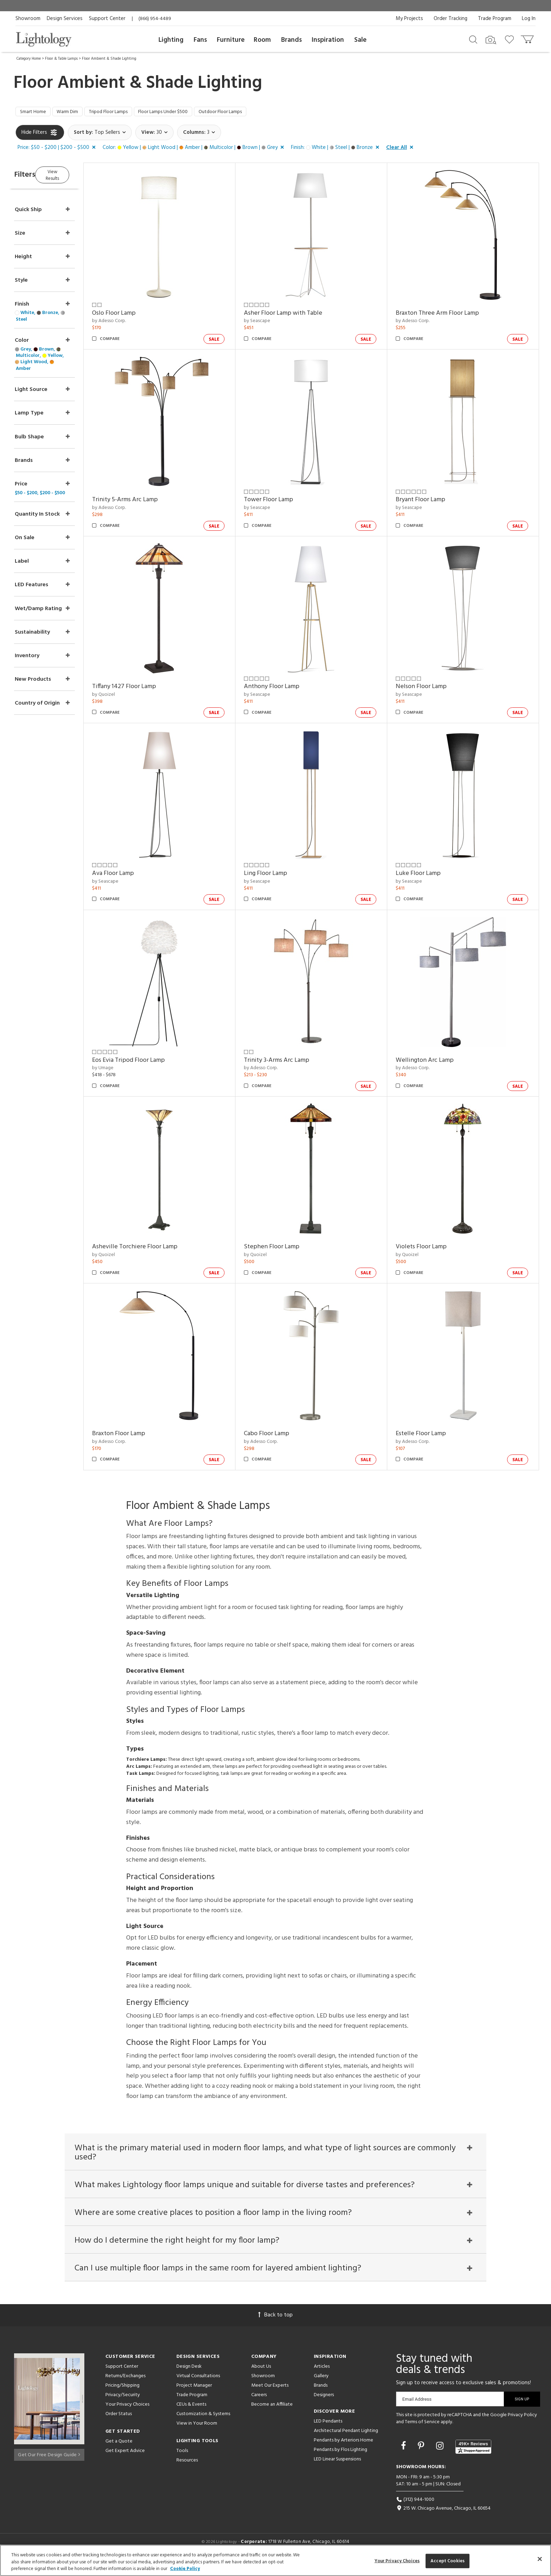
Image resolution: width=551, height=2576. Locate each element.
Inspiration (328, 40)
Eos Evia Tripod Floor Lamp (148, 1062)
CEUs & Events (191, 2416)
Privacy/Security (122, 2406)
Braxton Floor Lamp (138, 1435)
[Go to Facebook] (404, 2458)
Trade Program (494, 18)
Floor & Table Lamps (61, 58)
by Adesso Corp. (129, 323)
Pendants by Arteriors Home (343, 2452)
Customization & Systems (203, 2425)
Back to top (275, 2326)
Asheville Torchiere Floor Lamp (154, 1249)
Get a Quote (118, 2453)
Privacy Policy (522, 2427)
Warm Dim (74, 113)
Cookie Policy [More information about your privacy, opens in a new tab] (185, 2568)
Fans (200, 40)
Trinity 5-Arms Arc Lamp (145, 502)
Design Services (65, 18)
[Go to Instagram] (440, 2458)
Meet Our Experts (270, 2397)
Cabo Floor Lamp (280, 1435)
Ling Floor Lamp (278, 875)
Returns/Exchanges (125, 2388)
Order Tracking (450, 18)
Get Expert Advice (125, 2462)
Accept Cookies (447, 2560)
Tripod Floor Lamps (121, 113)
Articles (322, 2378)
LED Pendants (328, 2433)
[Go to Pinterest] (422, 2458)
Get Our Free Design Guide (49, 2464)
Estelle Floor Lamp (427, 1435)
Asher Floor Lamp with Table (296, 315)
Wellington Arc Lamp (431, 1062)
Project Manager (194, 2397)
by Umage (123, 1070)
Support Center (107, 18)
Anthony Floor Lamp (285, 689)
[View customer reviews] (473, 2458)
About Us (261, 2378)
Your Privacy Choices (127, 2416)
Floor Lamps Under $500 (185, 113)
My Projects (409, 18)
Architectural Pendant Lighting (346, 2442)
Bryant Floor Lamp (427, 502)
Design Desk (189, 2378)
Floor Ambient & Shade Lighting (109, 58)
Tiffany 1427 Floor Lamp (144, 689)
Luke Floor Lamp (424, 875)
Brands (291, 40)
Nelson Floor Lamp (427, 689)
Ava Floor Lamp (133, 875)
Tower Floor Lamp (281, 502)
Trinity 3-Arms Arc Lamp (290, 1062)
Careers (259, 2406)
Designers (324, 2406)
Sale (360, 40)
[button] (58, 149)
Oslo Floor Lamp (134, 315)
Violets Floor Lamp (427, 1249)
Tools (182, 2462)
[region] (275, 2560)
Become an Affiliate (272, 2416)
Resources (187, 2472)
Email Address (417, 2410)
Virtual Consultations (198, 2388)
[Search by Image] (491, 40)
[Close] (539, 2559)
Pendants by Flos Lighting (340, 2461)
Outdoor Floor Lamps (251, 113)
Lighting (170, 40)
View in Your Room (196, 2435)
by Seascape (270, 323)
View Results (74, 175)
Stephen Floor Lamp (285, 1249)
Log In (529, 18)
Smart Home (35, 113)
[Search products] (473, 39)
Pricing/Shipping (122, 2397)
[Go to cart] (528, 38)
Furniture (231, 40)
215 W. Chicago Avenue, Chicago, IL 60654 (443, 2520)
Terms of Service (422, 2433)
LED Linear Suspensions (337, 2471)
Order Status (118, 2425)
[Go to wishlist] (511, 39)
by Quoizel (123, 696)
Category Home (29, 58)
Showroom (27, 18)
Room (262, 40)
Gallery (321, 2388)
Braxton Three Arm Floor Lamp (444, 315)
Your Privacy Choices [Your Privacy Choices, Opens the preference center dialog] (397, 2560)
